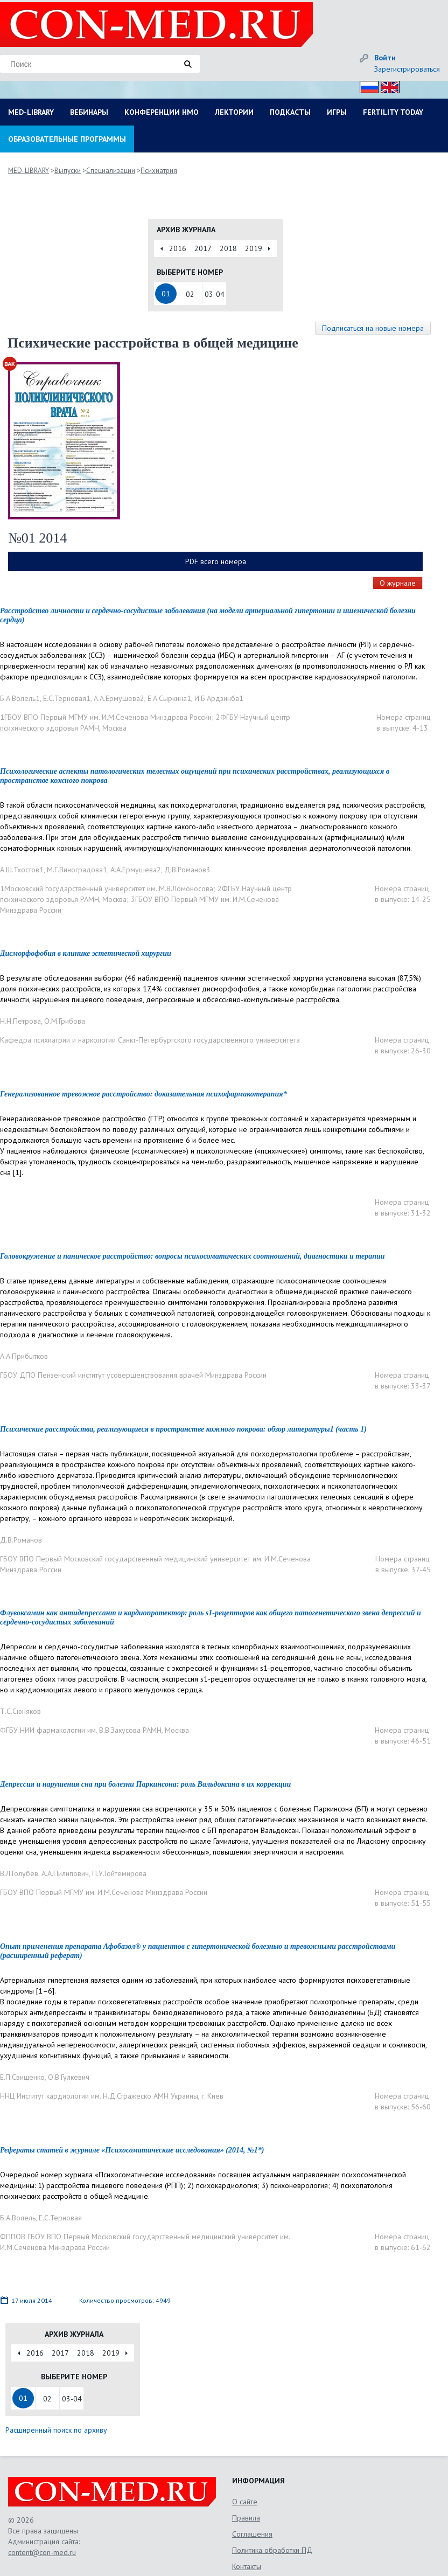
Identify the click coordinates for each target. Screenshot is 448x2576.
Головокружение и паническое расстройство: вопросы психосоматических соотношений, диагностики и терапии (192, 1256)
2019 (253, 248)
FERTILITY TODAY (393, 112)
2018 (228, 248)
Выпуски (67, 170)
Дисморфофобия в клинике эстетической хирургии (85, 953)
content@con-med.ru (42, 2552)
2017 (203, 248)
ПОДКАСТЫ (290, 112)
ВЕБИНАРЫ (89, 112)
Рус (366, 85)
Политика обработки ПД (272, 2550)
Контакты (246, 2566)
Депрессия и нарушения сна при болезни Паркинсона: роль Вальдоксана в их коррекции (145, 1784)
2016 (177, 248)
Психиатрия (159, 170)
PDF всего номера (215, 561)
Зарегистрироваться (407, 69)
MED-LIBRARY (31, 112)
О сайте (244, 2501)
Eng (387, 85)
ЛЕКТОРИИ (234, 112)
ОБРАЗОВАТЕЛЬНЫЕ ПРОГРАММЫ (67, 139)
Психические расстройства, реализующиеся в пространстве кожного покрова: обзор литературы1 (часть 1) (183, 1429)
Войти (385, 57)
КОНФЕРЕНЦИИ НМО (161, 112)
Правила (246, 2518)
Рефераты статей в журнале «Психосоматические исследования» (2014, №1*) (132, 2150)
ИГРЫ (337, 112)
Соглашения (252, 2534)
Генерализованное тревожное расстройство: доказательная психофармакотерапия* (143, 1094)
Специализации (110, 170)
